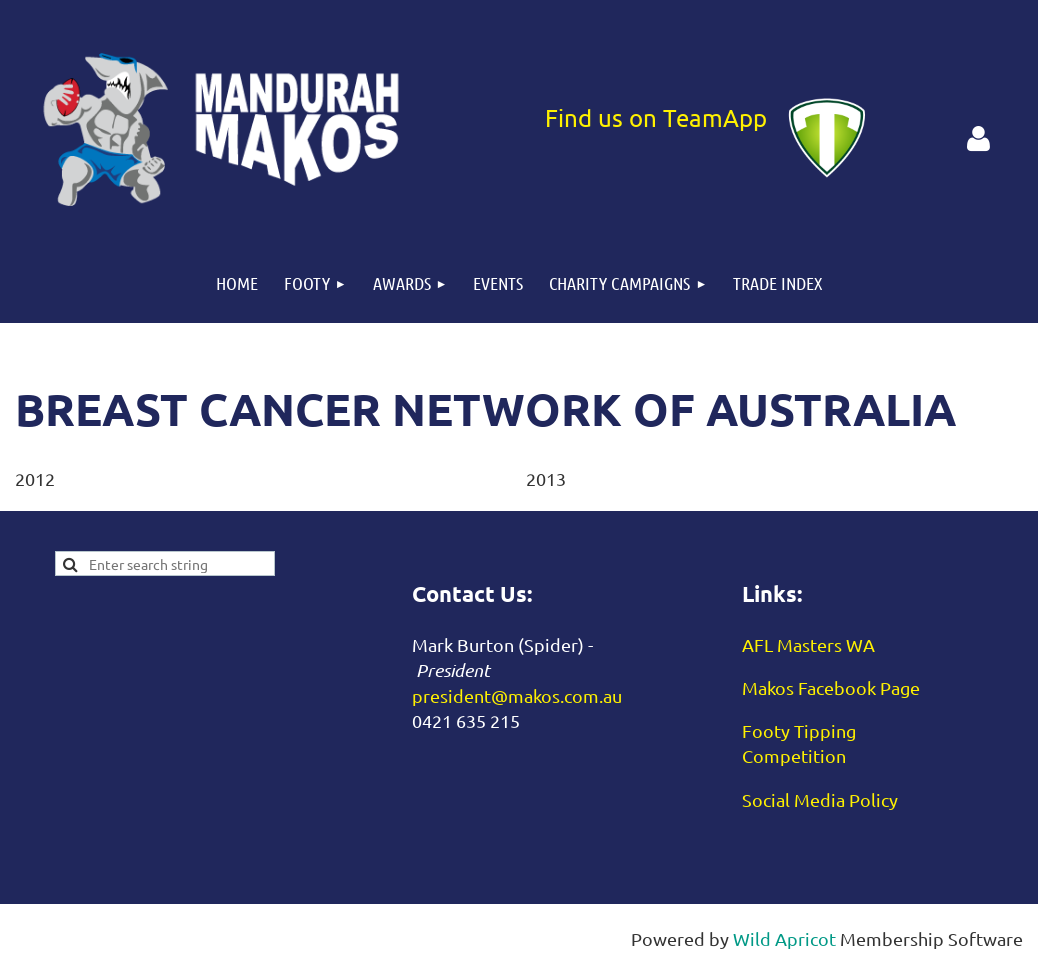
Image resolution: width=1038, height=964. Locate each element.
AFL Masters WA (808, 644)
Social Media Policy (820, 799)
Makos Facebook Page (831, 687)
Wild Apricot (784, 938)
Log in (978, 139)
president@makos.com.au (517, 695)
